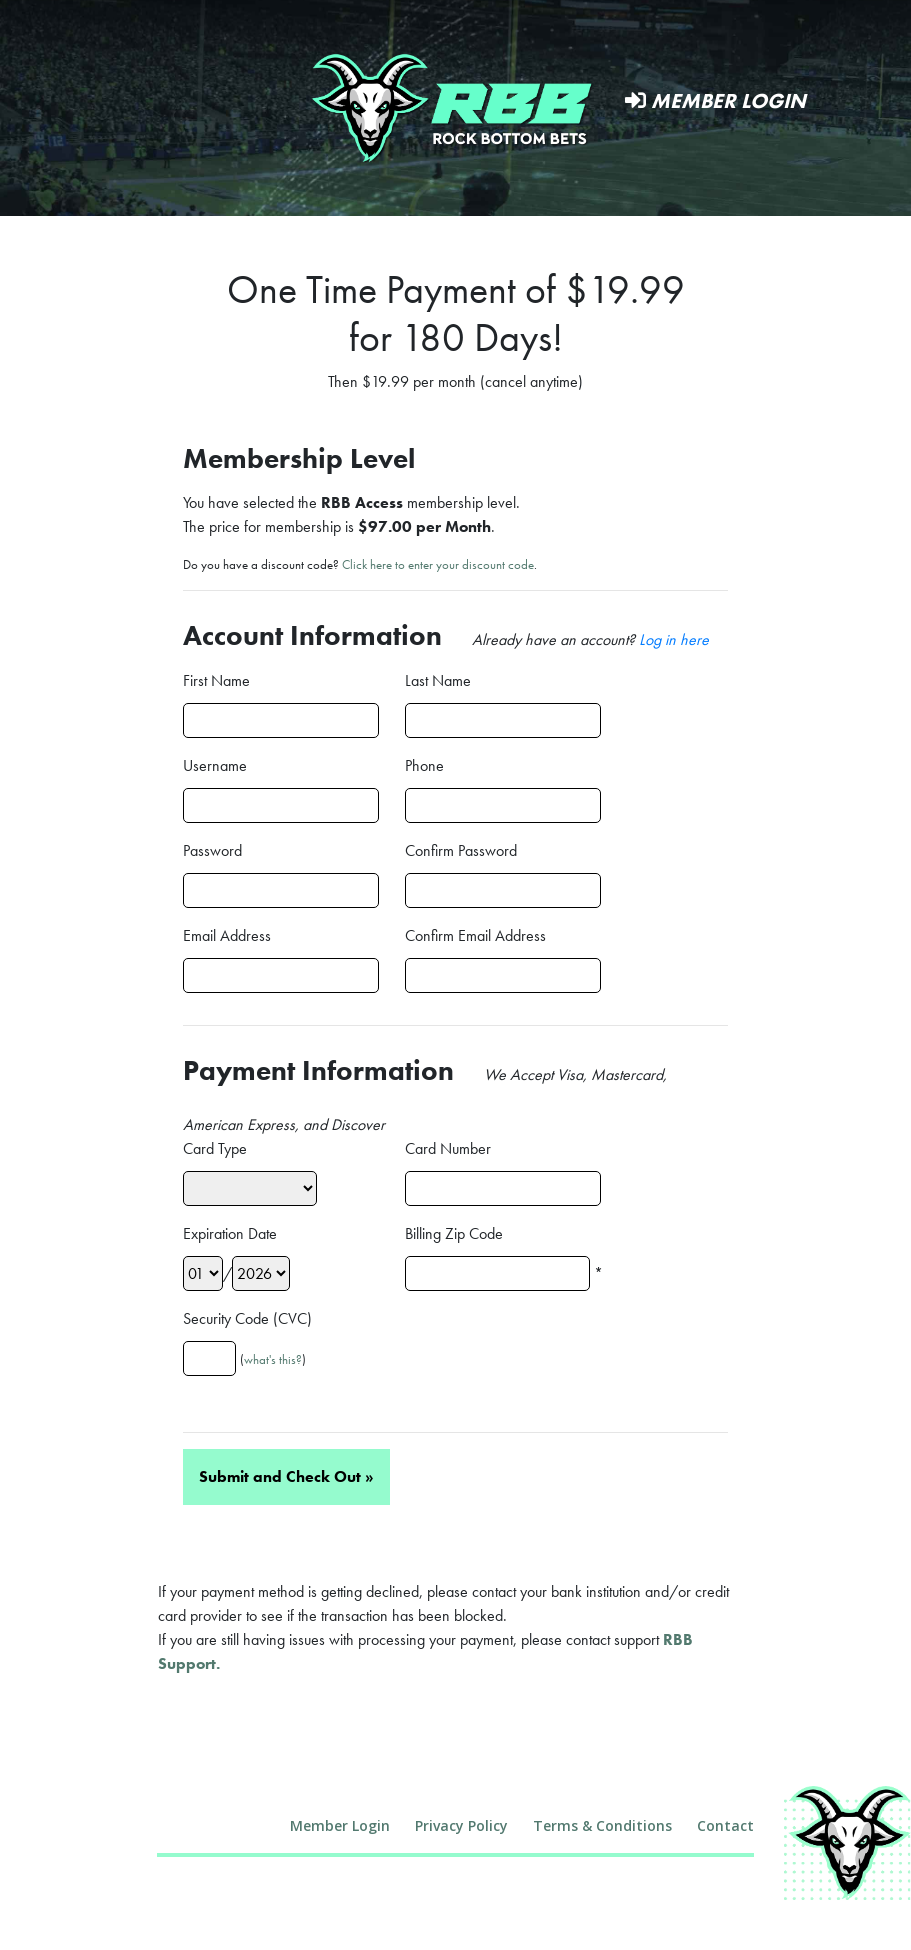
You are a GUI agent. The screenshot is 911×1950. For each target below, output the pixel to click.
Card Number (448, 1148)
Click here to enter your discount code (438, 564)
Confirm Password (461, 850)
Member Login (715, 100)
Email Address (227, 935)
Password (212, 850)
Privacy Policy (461, 1825)
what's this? (273, 1359)
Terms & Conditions (602, 1825)
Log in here (674, 639)
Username (215, 765)
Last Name (438, 680)
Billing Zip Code (454, 1233)
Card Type (215, 1148)
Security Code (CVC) (247, 1318)
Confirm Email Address (475, 935)
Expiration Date (230, 1233)
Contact (725, 1825)
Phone (424, 765)
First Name (216, 680)
